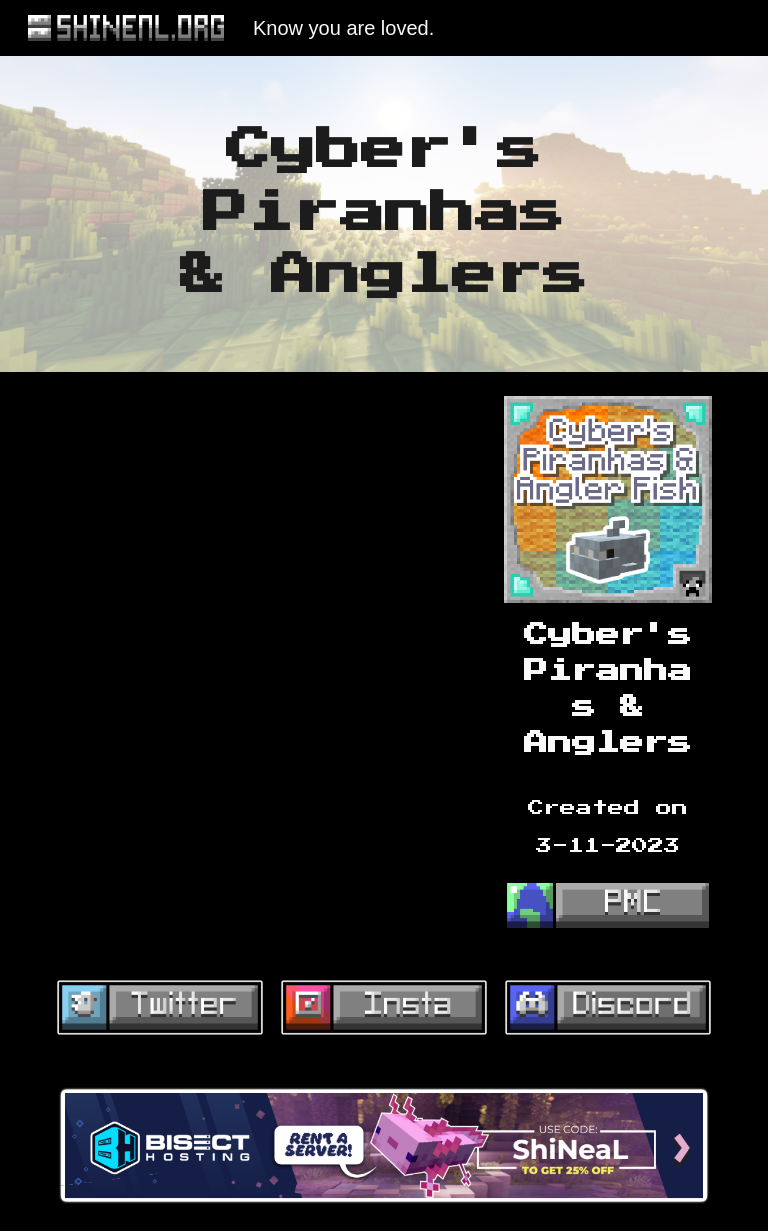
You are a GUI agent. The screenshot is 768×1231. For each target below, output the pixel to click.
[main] (383, 214)
